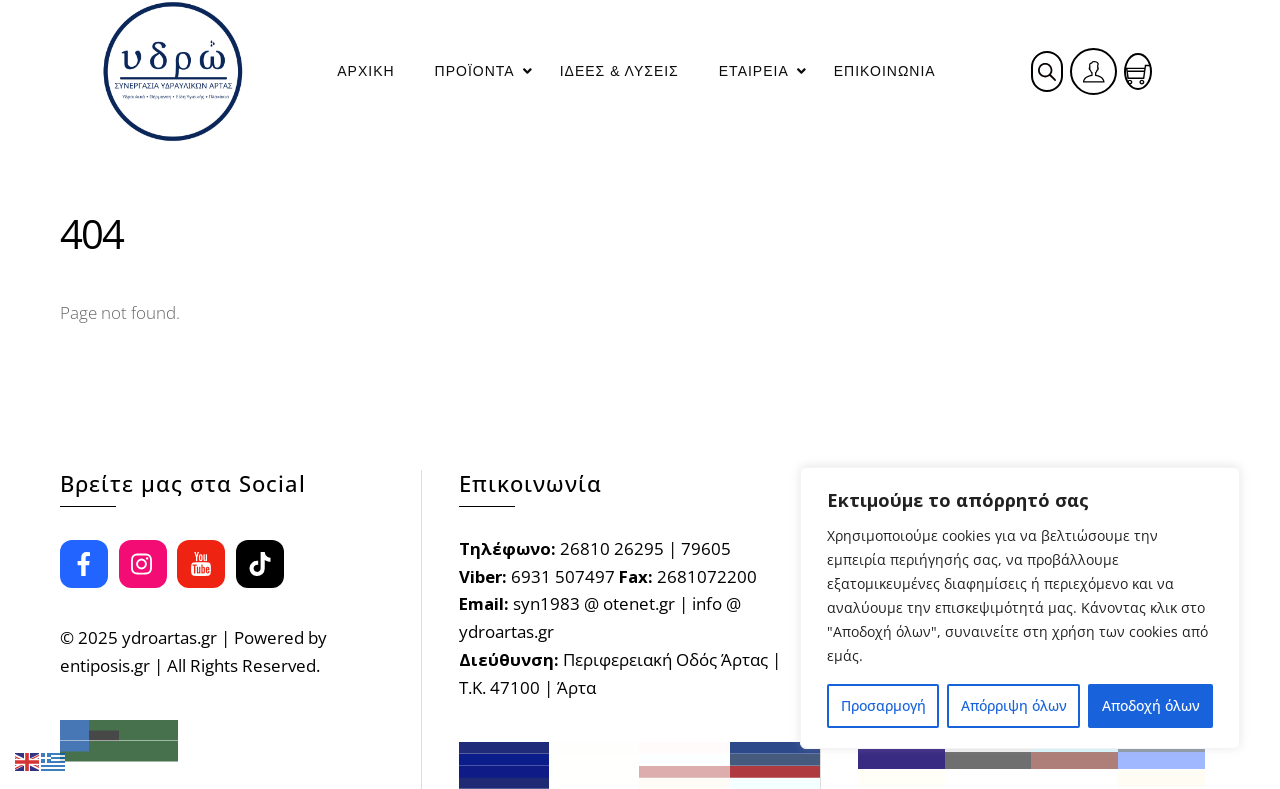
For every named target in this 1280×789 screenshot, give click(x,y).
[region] (1020, 608)
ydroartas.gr (169, 637)
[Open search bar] (1047, 71)
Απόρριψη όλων (1014, 705)
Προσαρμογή (883, 705)
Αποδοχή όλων (1151, 705)
